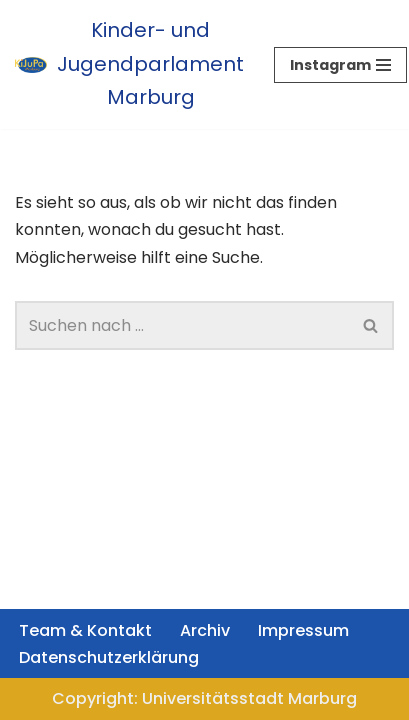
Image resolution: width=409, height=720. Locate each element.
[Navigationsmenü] (340, 65)
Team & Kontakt (85, 630)
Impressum (303, 630)
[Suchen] (182, 325)
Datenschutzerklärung (109, 657)
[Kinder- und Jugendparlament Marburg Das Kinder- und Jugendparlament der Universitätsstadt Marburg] (129, 64)
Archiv (205, 630)
